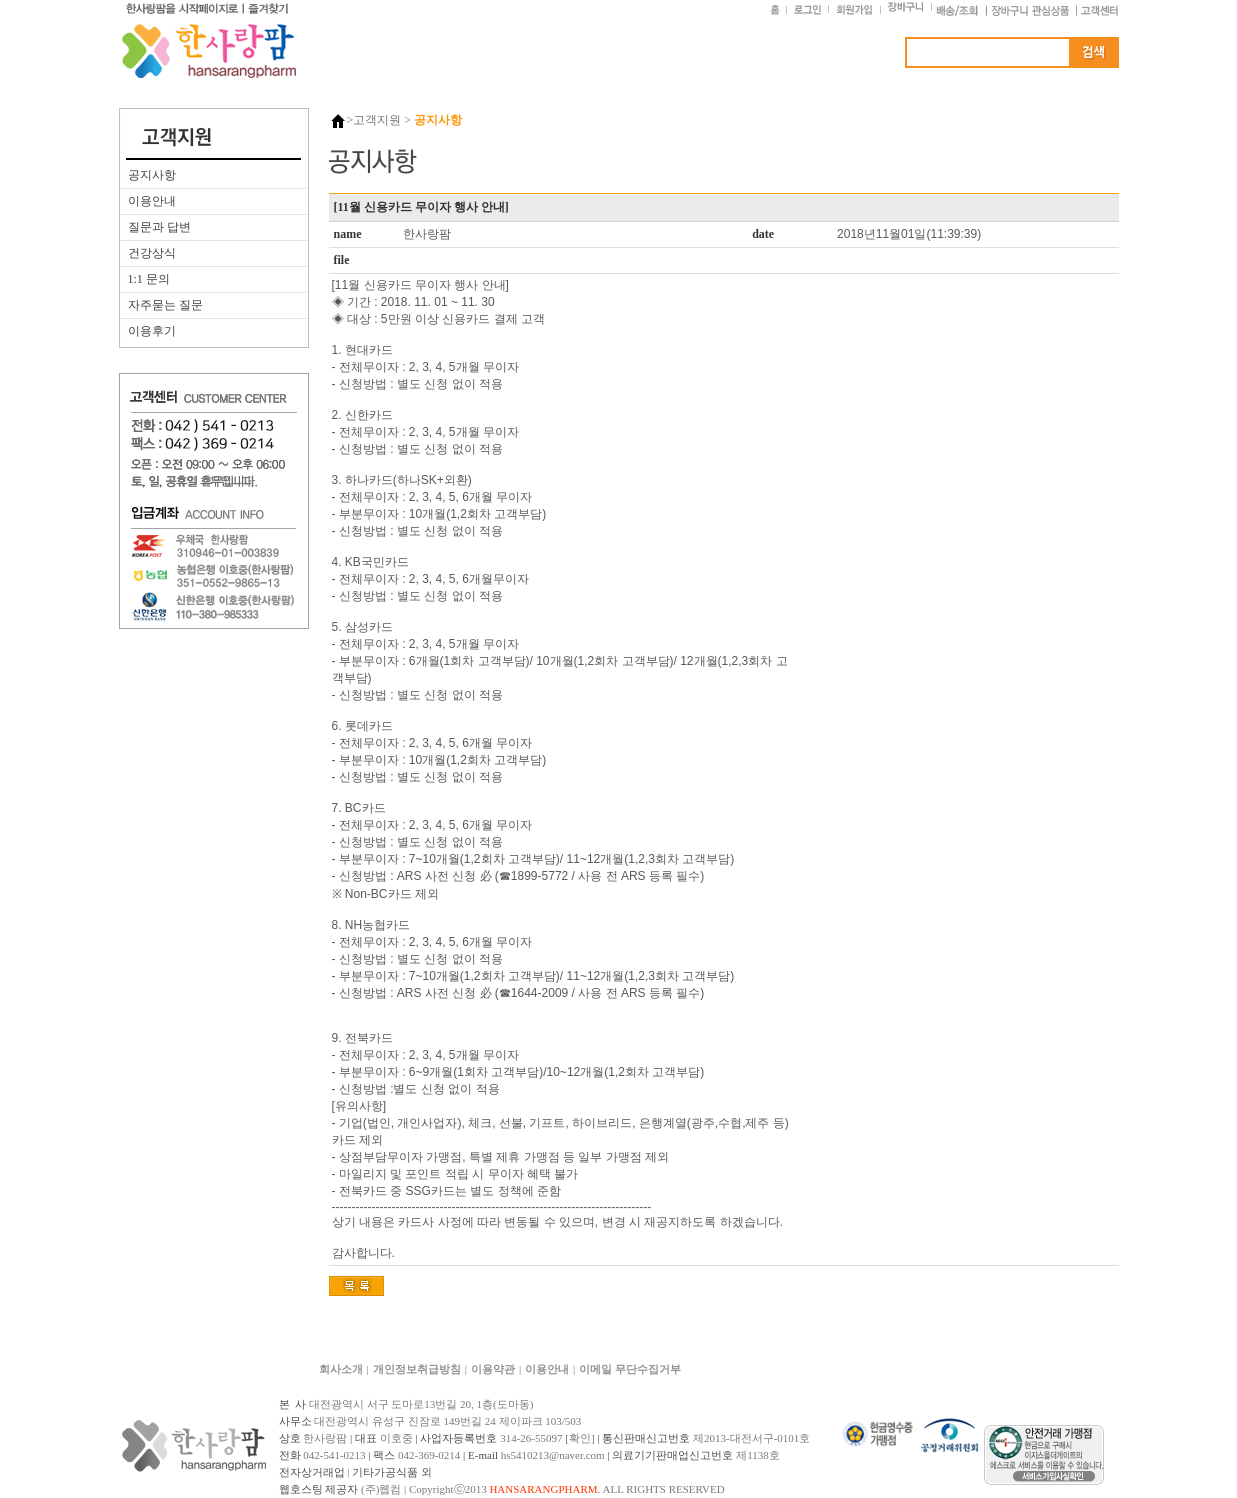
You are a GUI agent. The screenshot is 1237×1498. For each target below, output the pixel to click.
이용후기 (152, 331)
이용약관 (493, 1369)
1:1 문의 (149, 279)
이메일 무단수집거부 (630, 1369)
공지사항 (152, 175)
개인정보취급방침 (417, 1369)
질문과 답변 (159, 227)
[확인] (579, 1438)
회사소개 (341, 1369)
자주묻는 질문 (165, 305)
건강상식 (152, 253)
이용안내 (152, 201)
